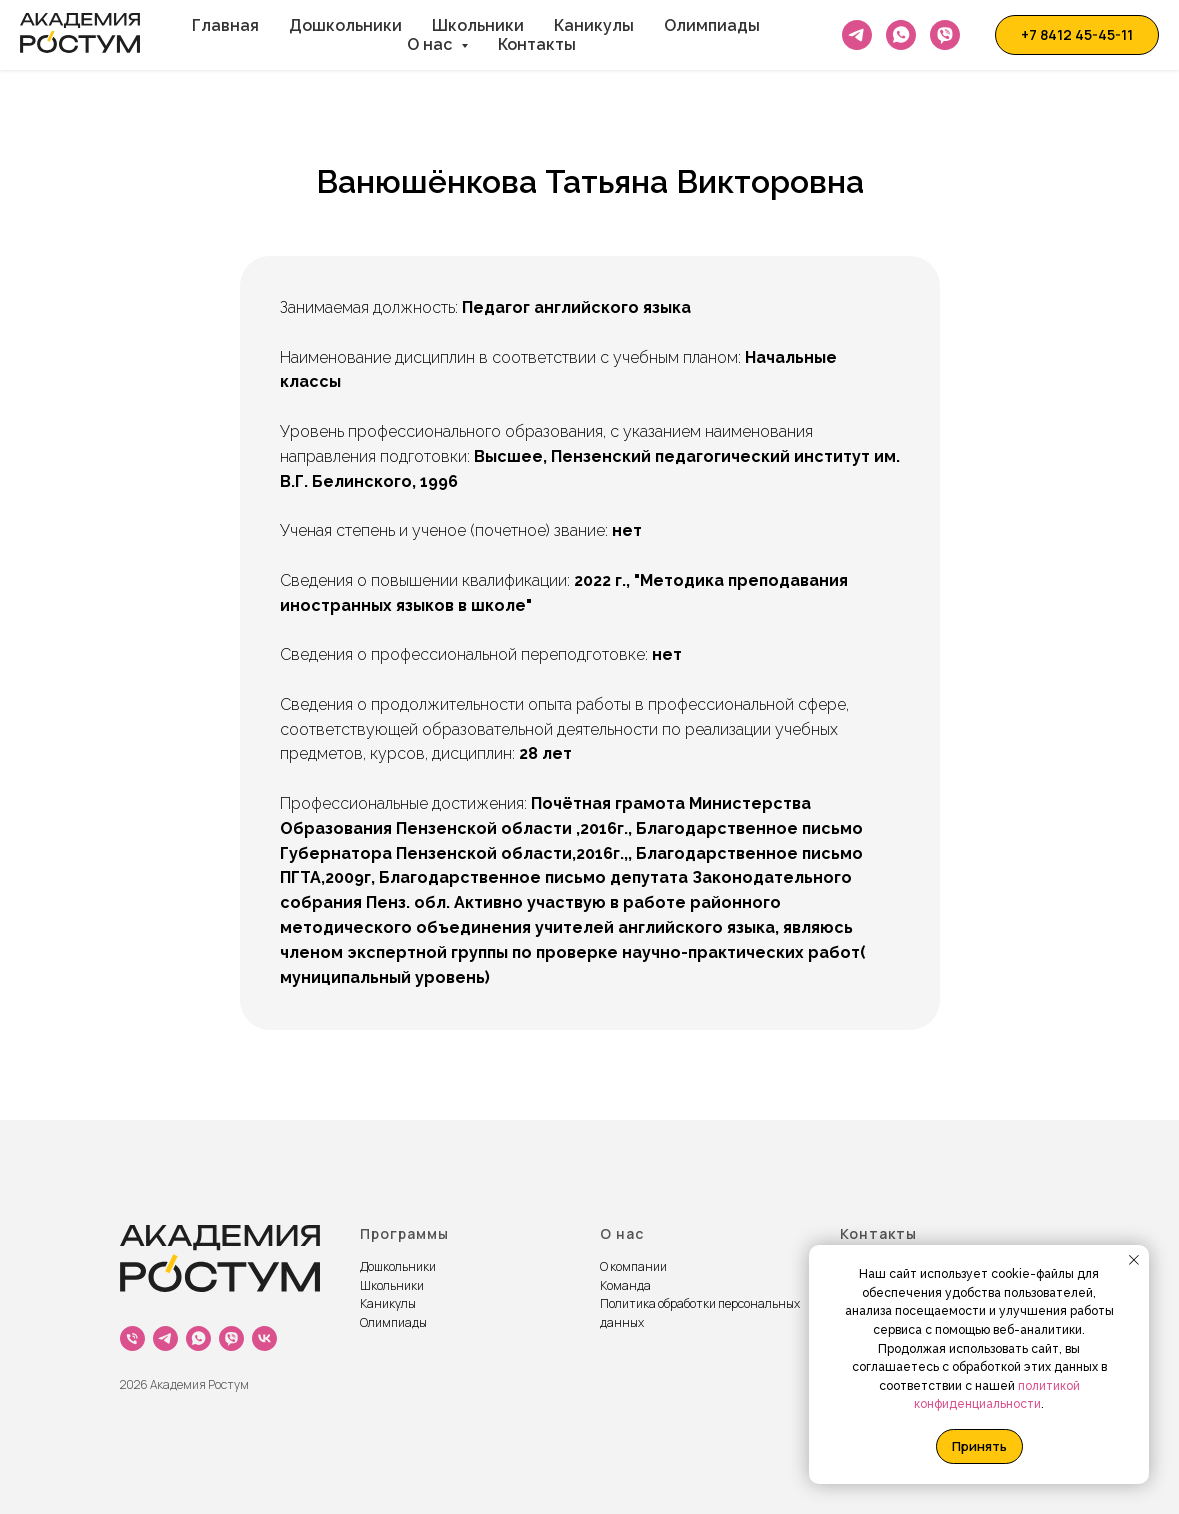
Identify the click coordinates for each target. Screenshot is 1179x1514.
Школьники (478, 25)
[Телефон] (132, 1338)
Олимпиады (712, 25)
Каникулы (594, 25)
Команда (625, 1285)
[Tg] (165, 1338)
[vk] (264, 1338)
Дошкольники (345, 25)
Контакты (537, 44)
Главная (225, 25)
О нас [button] (431, 44)
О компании (633, 1266)
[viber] (231, 1338)
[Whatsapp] (901, 35)
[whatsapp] (198, 1338)
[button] (1077, 35)
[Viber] (945, 35)
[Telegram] (857, 35)
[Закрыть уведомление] (1134, 1260)
